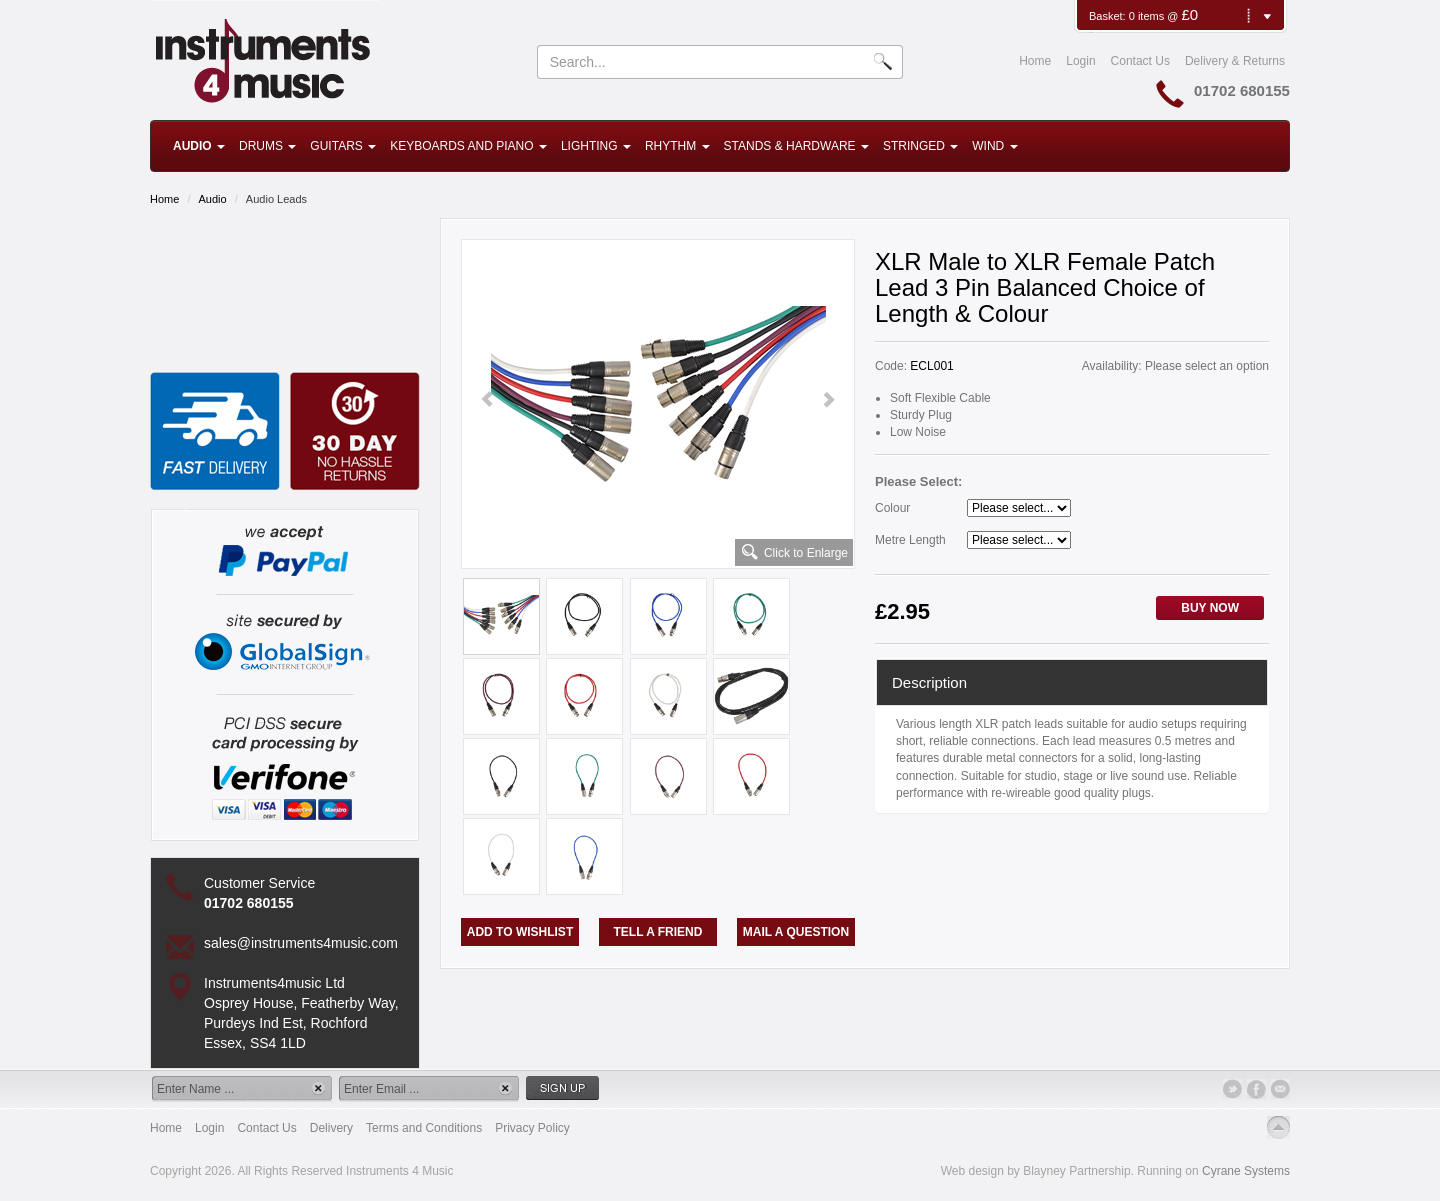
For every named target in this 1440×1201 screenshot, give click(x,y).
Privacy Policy (532, 1128)
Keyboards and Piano (468, 146)
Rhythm (677, 146)
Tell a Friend (658, 932)
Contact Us (1140, 61)
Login (1080, 61)
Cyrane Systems (1246, 1171)
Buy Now (1210, 608)
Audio (199, 146)
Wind (994, 146)
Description (929, 682)
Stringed (920, 146)
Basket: (1109, 16)
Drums (267, 146)
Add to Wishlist (520, 932)
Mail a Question (796, 932)
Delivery (331, 1128)
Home (1035, 61)
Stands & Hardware (796, 146)
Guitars (343, 146)
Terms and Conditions (424, 1128)
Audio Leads (276, 199)
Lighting (596, 146)
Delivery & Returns (1235, 61)
